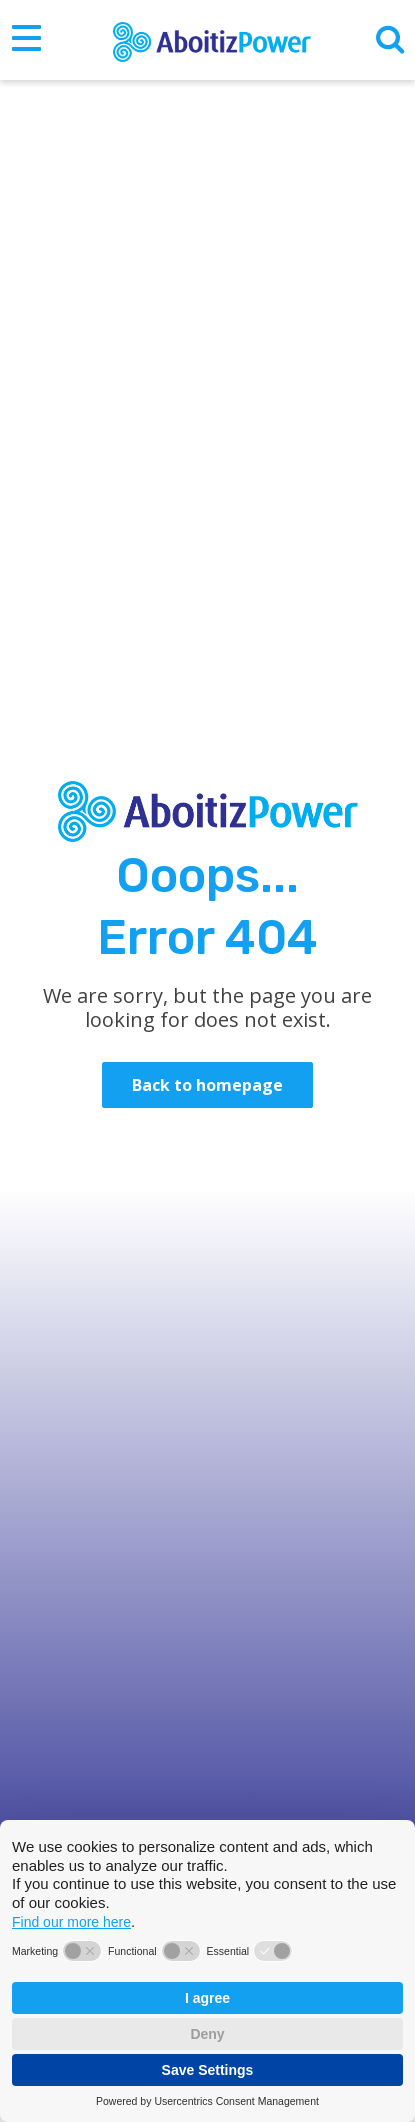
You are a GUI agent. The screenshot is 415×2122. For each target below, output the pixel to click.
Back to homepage (207, 1085)
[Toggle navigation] (26, 40)
